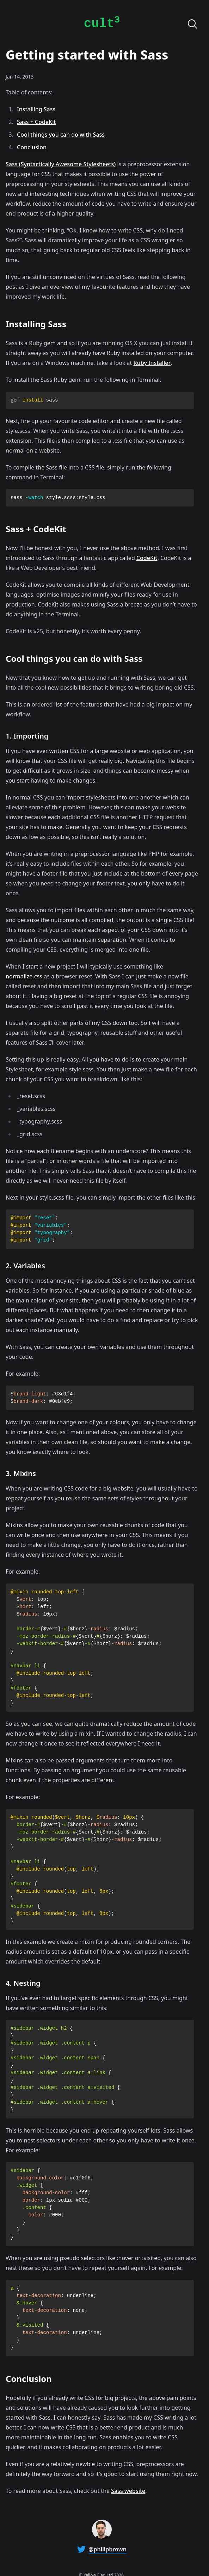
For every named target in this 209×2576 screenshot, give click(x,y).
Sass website (128, 2491)
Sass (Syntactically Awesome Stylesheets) (61, 164)
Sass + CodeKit (36, 122)
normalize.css (24, 976)
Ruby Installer (152, 363)
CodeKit (147, 558)
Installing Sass (36, 109)
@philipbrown (107, 2549)
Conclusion (32, 147)
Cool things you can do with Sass (61, 134)
